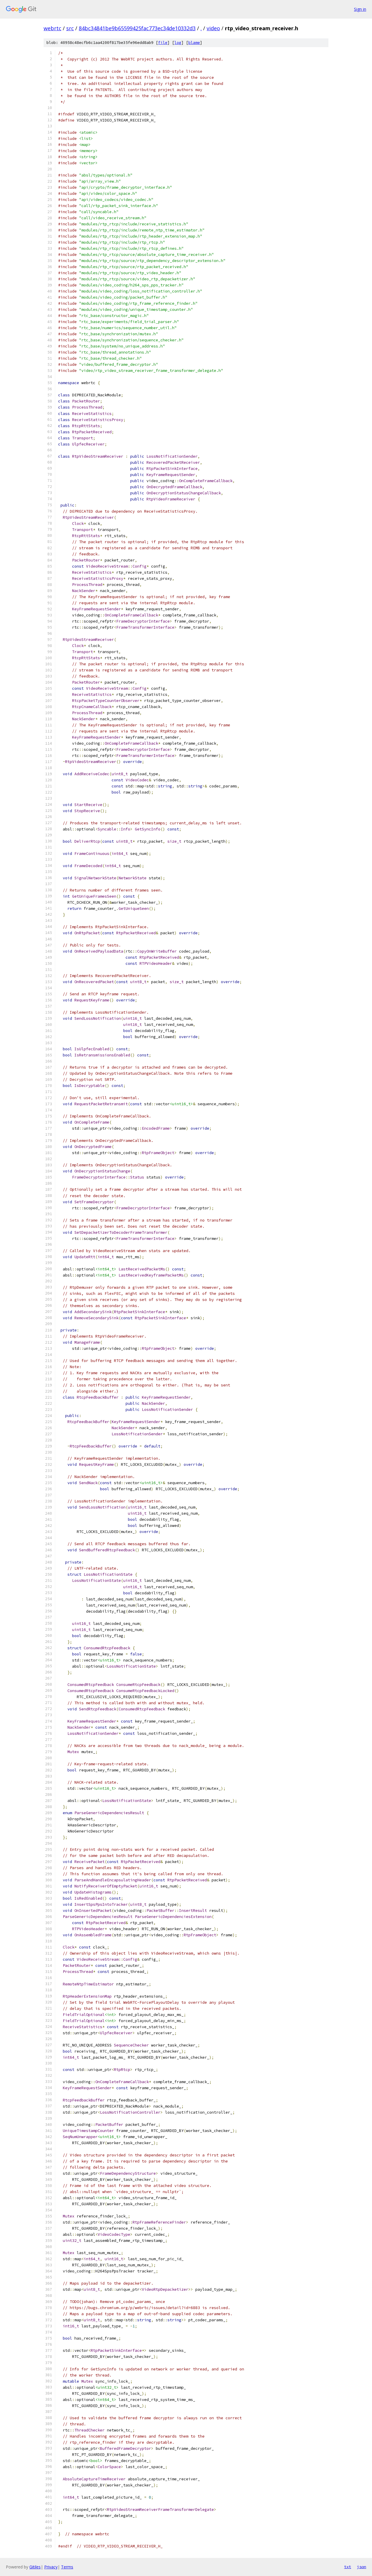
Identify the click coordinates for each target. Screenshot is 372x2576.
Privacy (51, 2567)
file (162, 42)
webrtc (52, 28)
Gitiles (35, 2567)
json (361, 2566)
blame (194, 42)
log (177, 42)
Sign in (360, 9)
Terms (67, 2567)
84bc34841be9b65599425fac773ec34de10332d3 (137, 28)
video (213, 28)
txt (347, 2566)
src (70, 28)
